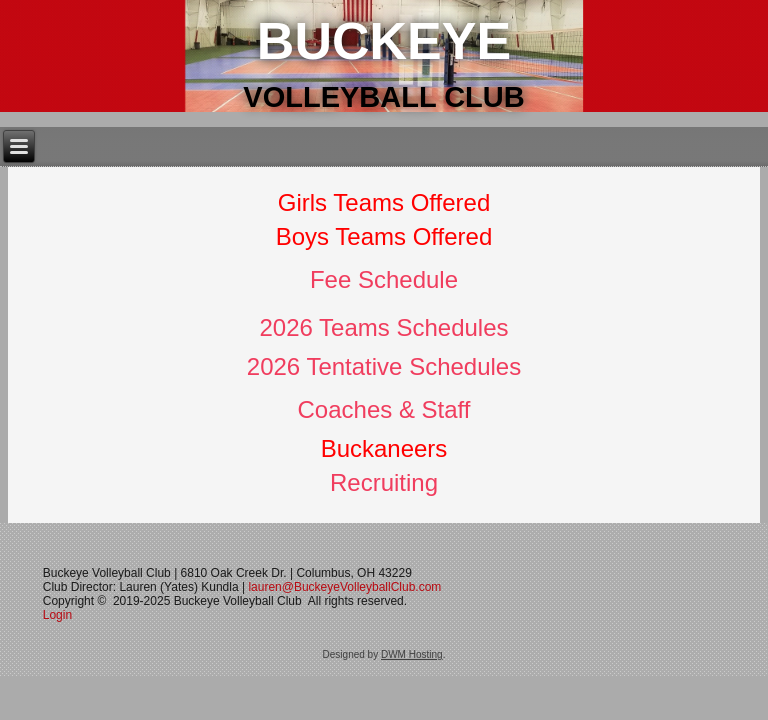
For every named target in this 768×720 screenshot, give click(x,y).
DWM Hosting (412, 654)
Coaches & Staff (384, 409)
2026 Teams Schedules (383, 327)
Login (59, 615)
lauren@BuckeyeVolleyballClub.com (344, 587)
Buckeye (384, 41)
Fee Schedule (384, 279)
